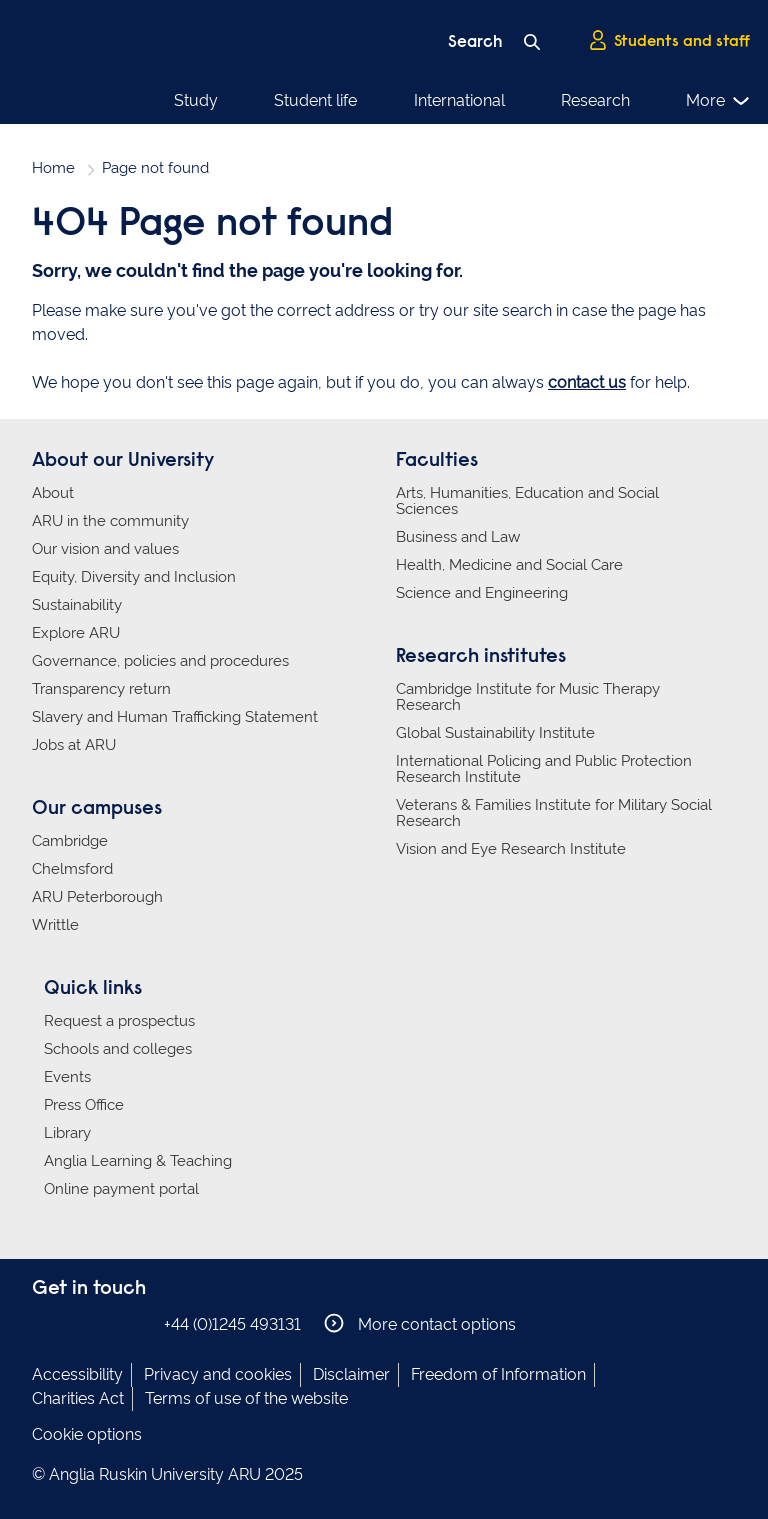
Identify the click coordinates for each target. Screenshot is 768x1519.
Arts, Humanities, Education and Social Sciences (527, 501)
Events (67, 1077)
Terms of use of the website (246, 1398)
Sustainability (77, 605)
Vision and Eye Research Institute (511, 849)
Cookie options (87, 1434)
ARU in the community (110, 521)
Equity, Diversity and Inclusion (134, 577)
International (459, 100)
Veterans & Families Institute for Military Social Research (554, 813)
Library (67, 1133)
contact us (587, 382)
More (718, 101)
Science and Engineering (482, 593)
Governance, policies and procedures (160, 661)
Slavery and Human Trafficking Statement (175, 717)
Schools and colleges (118, 1049)
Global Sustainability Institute (495, 733)
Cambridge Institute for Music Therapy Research (528, 697)
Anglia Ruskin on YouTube (135, 1323)
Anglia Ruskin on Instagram (75, 1323)
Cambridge (70, 841)
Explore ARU (76, 633)
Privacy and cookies (218, 1374)
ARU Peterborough (97, 897)
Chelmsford (72, 869)
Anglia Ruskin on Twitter (105, 1323)
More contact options (420, 1323)
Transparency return (101, 689)
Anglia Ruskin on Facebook (45, 1323)
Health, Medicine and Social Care (509, 565)
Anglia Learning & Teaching (138, 1161)
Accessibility (77, 1374)
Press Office (84, 1105)
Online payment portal (121, 1189)
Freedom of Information (498, 1374)
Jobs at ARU (74, 745)
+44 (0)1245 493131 (232, 1324)
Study (196, 100)
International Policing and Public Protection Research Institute (544, 769)
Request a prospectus (119, 1021)
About (53, 493)
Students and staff (669, 41)
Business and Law (458, 537)
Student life (315, 100)
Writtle (55, 925)
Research (595, 100)
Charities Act (78, 1398)
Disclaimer (351, 1374)
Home (53, 168)
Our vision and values (105, 549)
